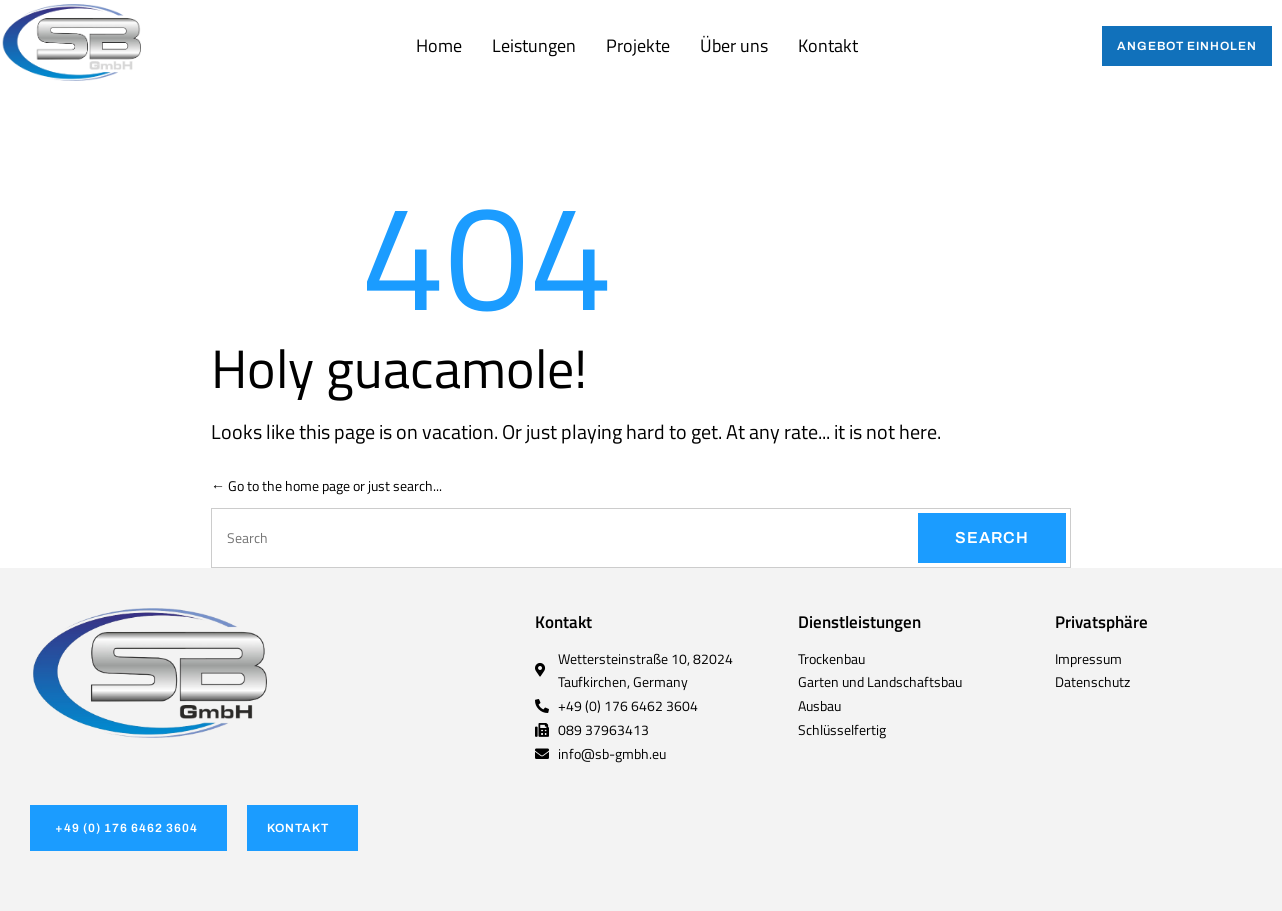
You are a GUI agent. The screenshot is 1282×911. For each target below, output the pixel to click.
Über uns (734, 45)
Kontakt (828, 45)
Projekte (638, 45)
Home (439, 45)
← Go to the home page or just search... (326, 485)
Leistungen (534, 45)
